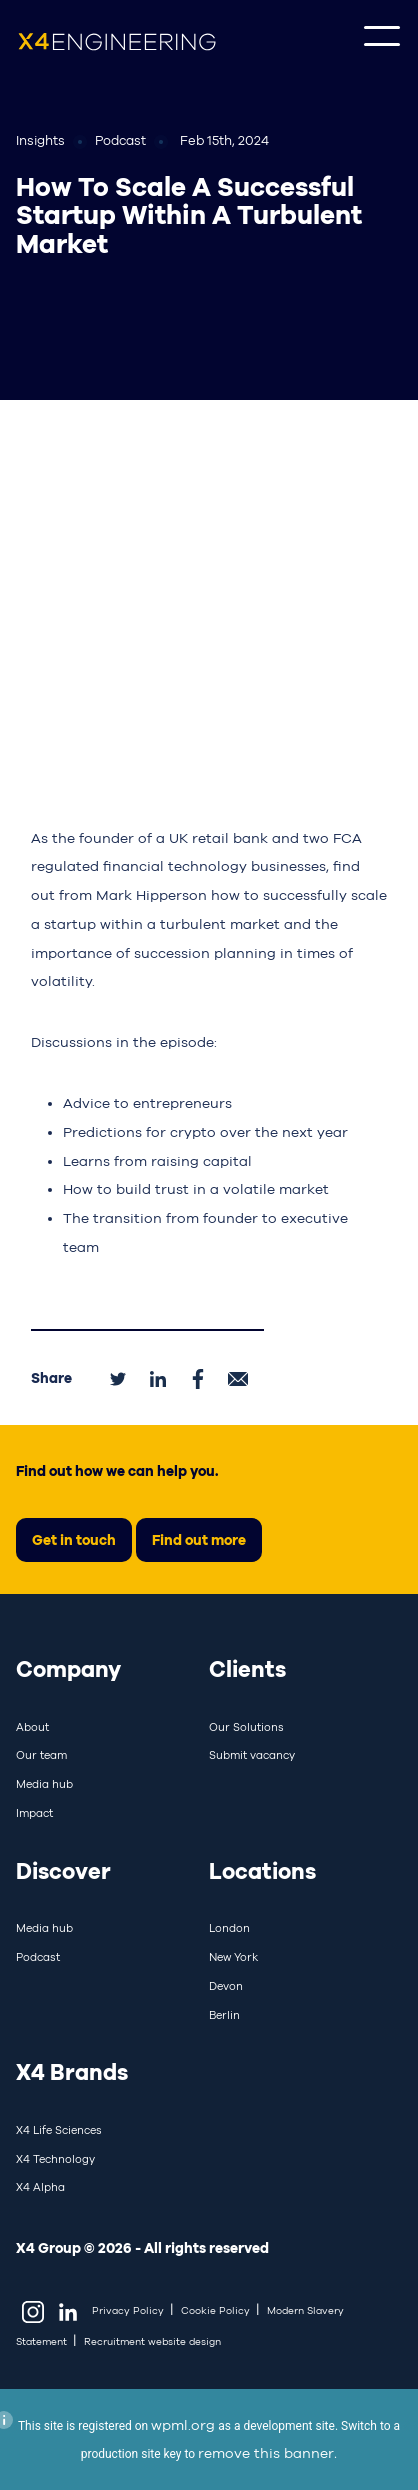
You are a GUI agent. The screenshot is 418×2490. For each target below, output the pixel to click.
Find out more (199, 1539)
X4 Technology (55, 2159)
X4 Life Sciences (59, 2130)
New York (233, 1957)
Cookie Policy (215, 2310)
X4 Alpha (40, 2187)
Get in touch (74, 1539)
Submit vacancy (252, 1755)
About (32, 1727)
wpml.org (183, 2425)
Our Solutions (246, 1727)
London (229, 1928)
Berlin (224, 2015)
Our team (41, 1755)
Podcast (38, 1957)
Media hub (44, 1784)
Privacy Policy (128, 2310)
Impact (34, 1813)
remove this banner (266, 2453)
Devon (226, 1986)
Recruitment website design (152, 2341)
